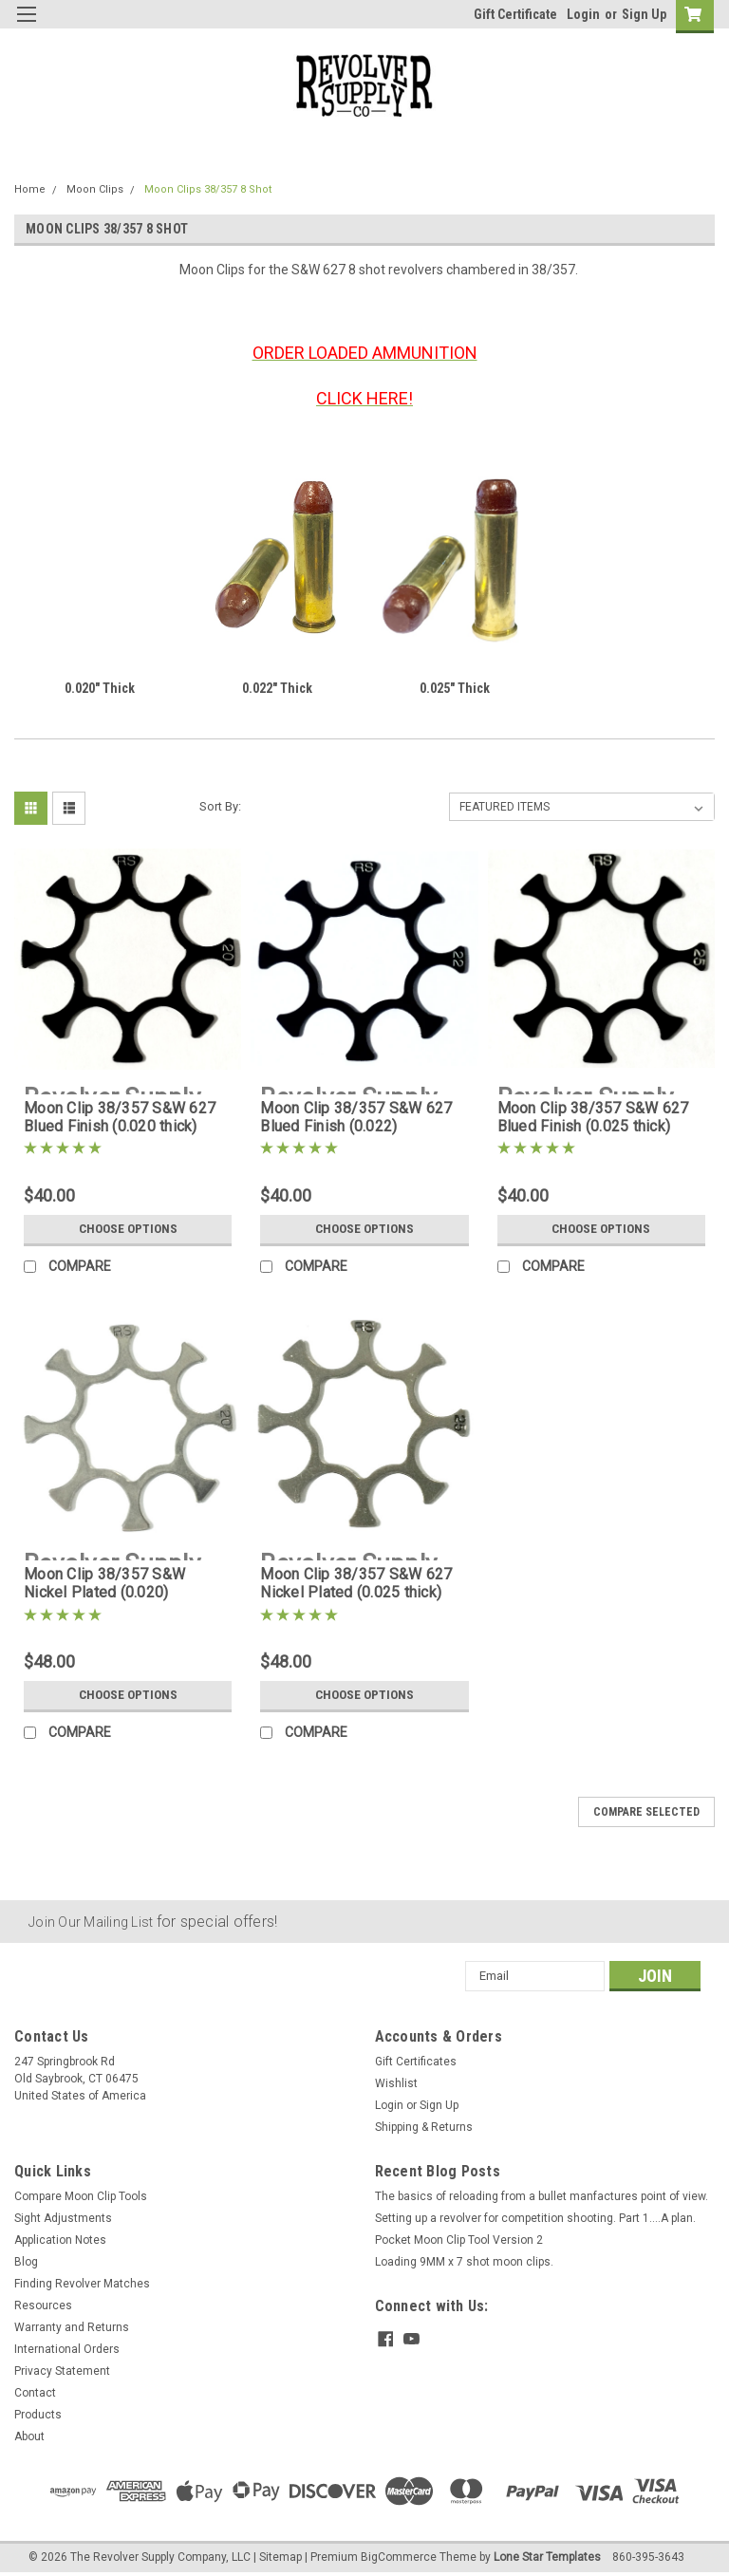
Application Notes (60, 2240)
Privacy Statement (62, 2371)
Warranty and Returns (71, 2327)
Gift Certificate (515, 14)
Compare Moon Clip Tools (80, 2196)
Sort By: (220, 806)
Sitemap (280, 2557)
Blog (26, 2261)
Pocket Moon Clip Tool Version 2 (459, 2240)
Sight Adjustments (63, 2218)
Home (30, 189)
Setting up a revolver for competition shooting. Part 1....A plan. (535, 2218)
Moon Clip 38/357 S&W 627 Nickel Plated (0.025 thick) (356, 1583)
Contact (35, 2392)
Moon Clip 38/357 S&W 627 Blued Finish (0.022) (356, 1117)
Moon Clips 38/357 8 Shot (207, 189)
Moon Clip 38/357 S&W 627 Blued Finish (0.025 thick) (593, 1117)
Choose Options (128, 1229)
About (29, 2436)
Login (583, 14)
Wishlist (396, 2083)
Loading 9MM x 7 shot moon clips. (464, 2261)
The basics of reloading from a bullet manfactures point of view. (541, 2196)
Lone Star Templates (547, 2557)
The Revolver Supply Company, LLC (160, 2557)
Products (38, 2414)
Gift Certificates (416, 2061)
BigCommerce (399, 2557)
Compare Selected (646, 1812)
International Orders (67, 2349)
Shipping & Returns (424, 2127)
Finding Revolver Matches (82, 2283)
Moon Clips (94, 189)
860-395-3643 (648, 2557)
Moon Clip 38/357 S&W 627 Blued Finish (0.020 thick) (119, 1117)
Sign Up (644, 14)
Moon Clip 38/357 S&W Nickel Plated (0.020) (104, 1583)
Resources (43, 2305)
